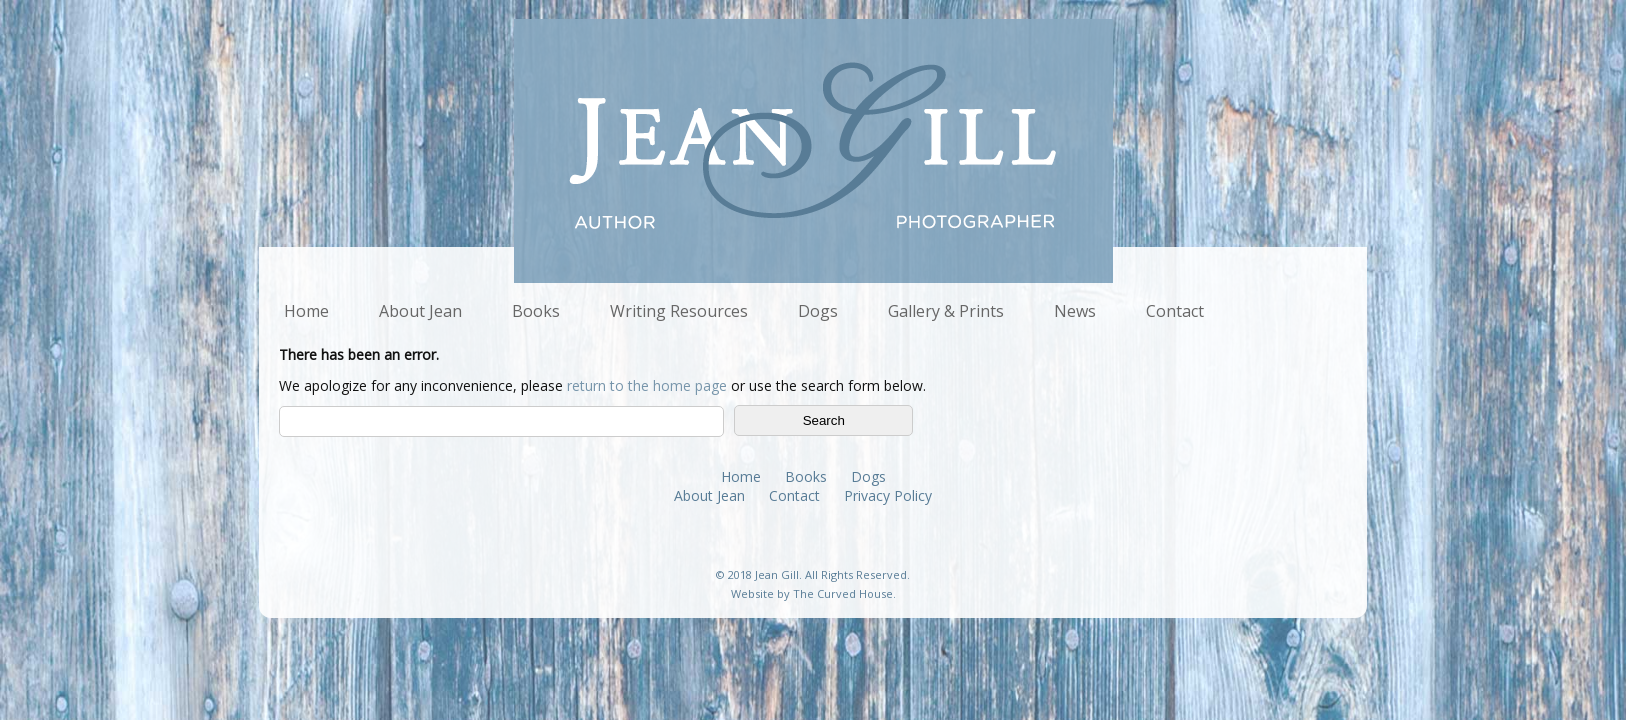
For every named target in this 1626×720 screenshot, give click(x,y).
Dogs (818, 311)
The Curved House (843, 593)
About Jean (420, 311)
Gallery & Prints (946, 311)
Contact (1175, 311)
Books (536, 311)
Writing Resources (679, 311)
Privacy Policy (888, 495)
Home (306, 311)
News (1075, 311)
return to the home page (647, 385)
